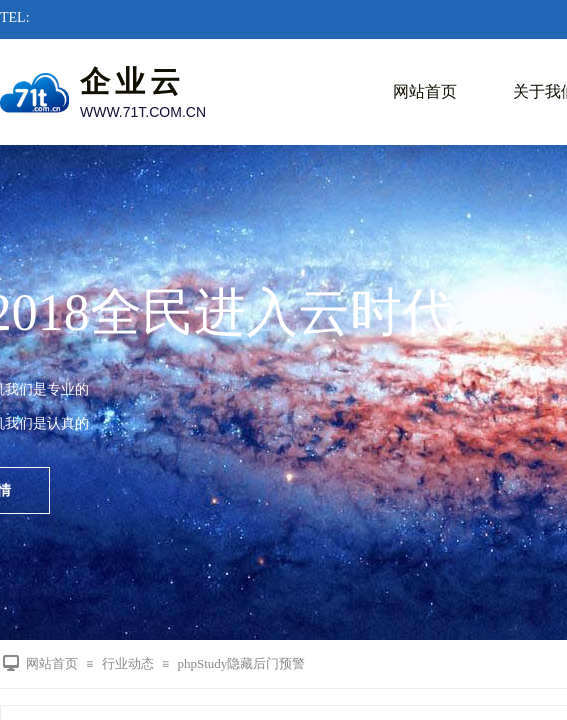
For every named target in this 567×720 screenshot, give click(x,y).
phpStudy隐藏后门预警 (241, 663)
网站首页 (425, 91)
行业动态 (128, 663)
